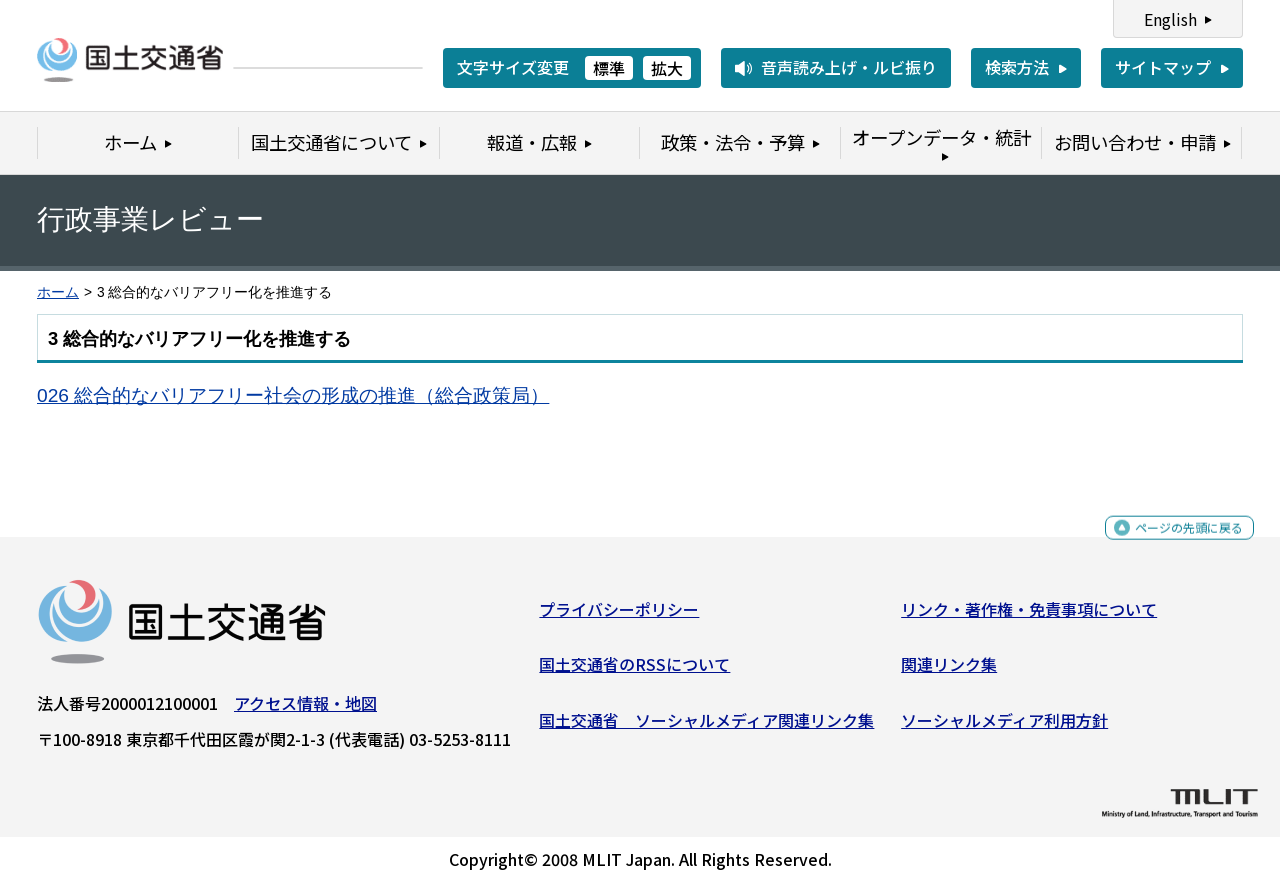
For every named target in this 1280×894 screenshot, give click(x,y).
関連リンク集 (949, 672)
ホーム (58, 292)
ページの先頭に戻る (1172, 544)
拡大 (667, 68)
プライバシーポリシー (619, 616)
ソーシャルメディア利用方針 (1004, 728)
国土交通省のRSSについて (634, 672)
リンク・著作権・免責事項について (1029, 616)
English (1170, 19)
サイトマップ (1163, 67)
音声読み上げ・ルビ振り (849, 67)
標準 (609, 68)
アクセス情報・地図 (305, 710)
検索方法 (1017, 67)
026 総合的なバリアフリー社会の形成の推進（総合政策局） (293, 395)
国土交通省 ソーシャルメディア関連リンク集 (706, 728)
